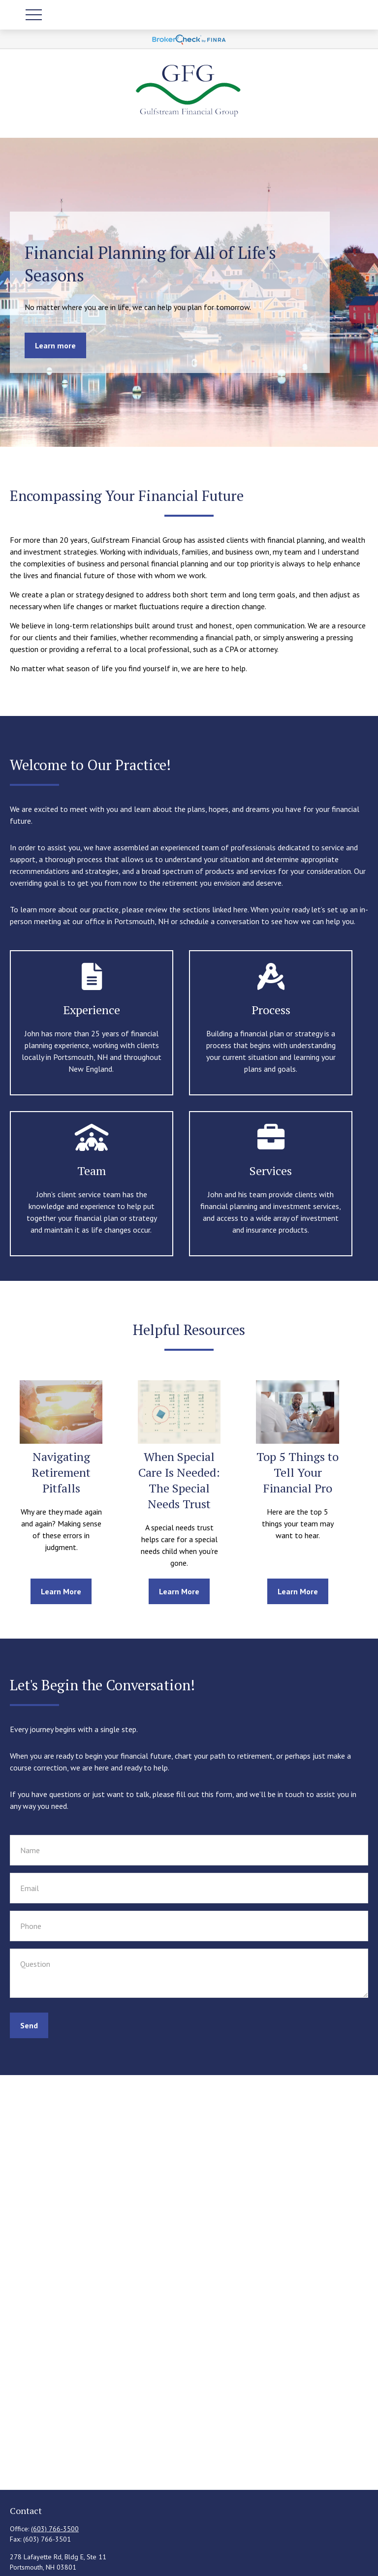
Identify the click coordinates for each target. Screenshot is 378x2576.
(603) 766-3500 (55, 2528)
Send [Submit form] (29, 2025)
